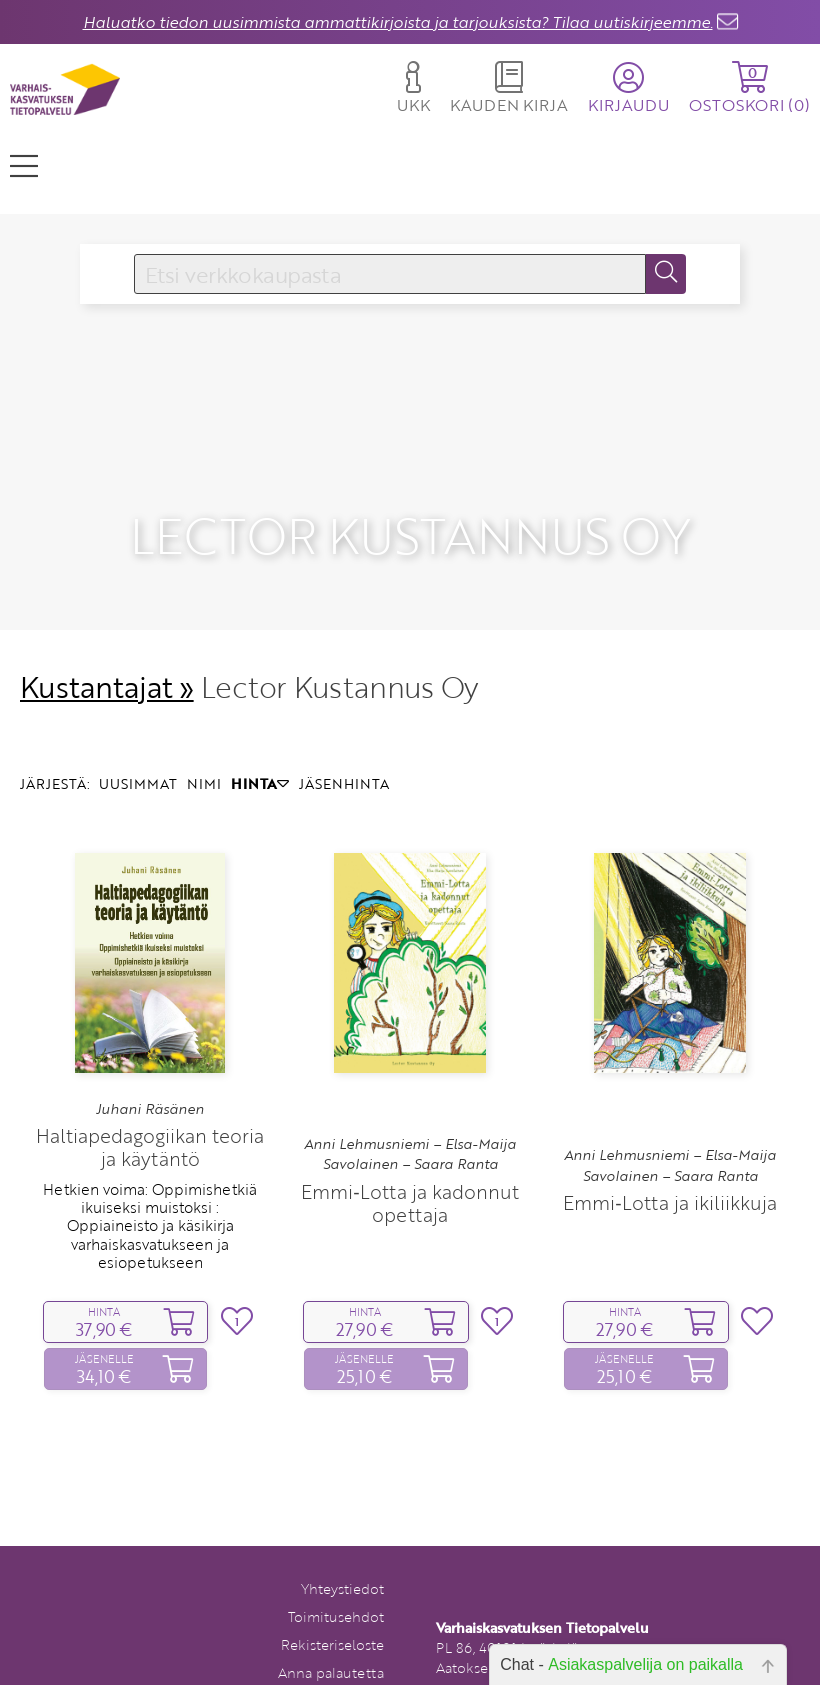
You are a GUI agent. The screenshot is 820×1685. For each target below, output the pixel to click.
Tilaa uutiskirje (336, 1670)
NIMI (204, 753)
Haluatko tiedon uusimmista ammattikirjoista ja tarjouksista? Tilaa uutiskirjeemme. (398, 22)
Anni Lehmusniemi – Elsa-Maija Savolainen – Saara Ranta (410, 1124)
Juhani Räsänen (150, 1078)
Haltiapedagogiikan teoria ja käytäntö (150, 1117)
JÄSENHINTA (344, 753)
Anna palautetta (331, 1642)
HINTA (260, 753)
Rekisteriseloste (332, 1614)
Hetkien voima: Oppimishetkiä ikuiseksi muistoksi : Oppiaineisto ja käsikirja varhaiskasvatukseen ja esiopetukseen (150, 1195)
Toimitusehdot (336, 1586)
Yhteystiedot (342, 1558)
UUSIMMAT (138, 753)
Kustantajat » (107, 656)
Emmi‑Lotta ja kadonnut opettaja (409, 1173)
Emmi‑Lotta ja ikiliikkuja (669, 1172)
